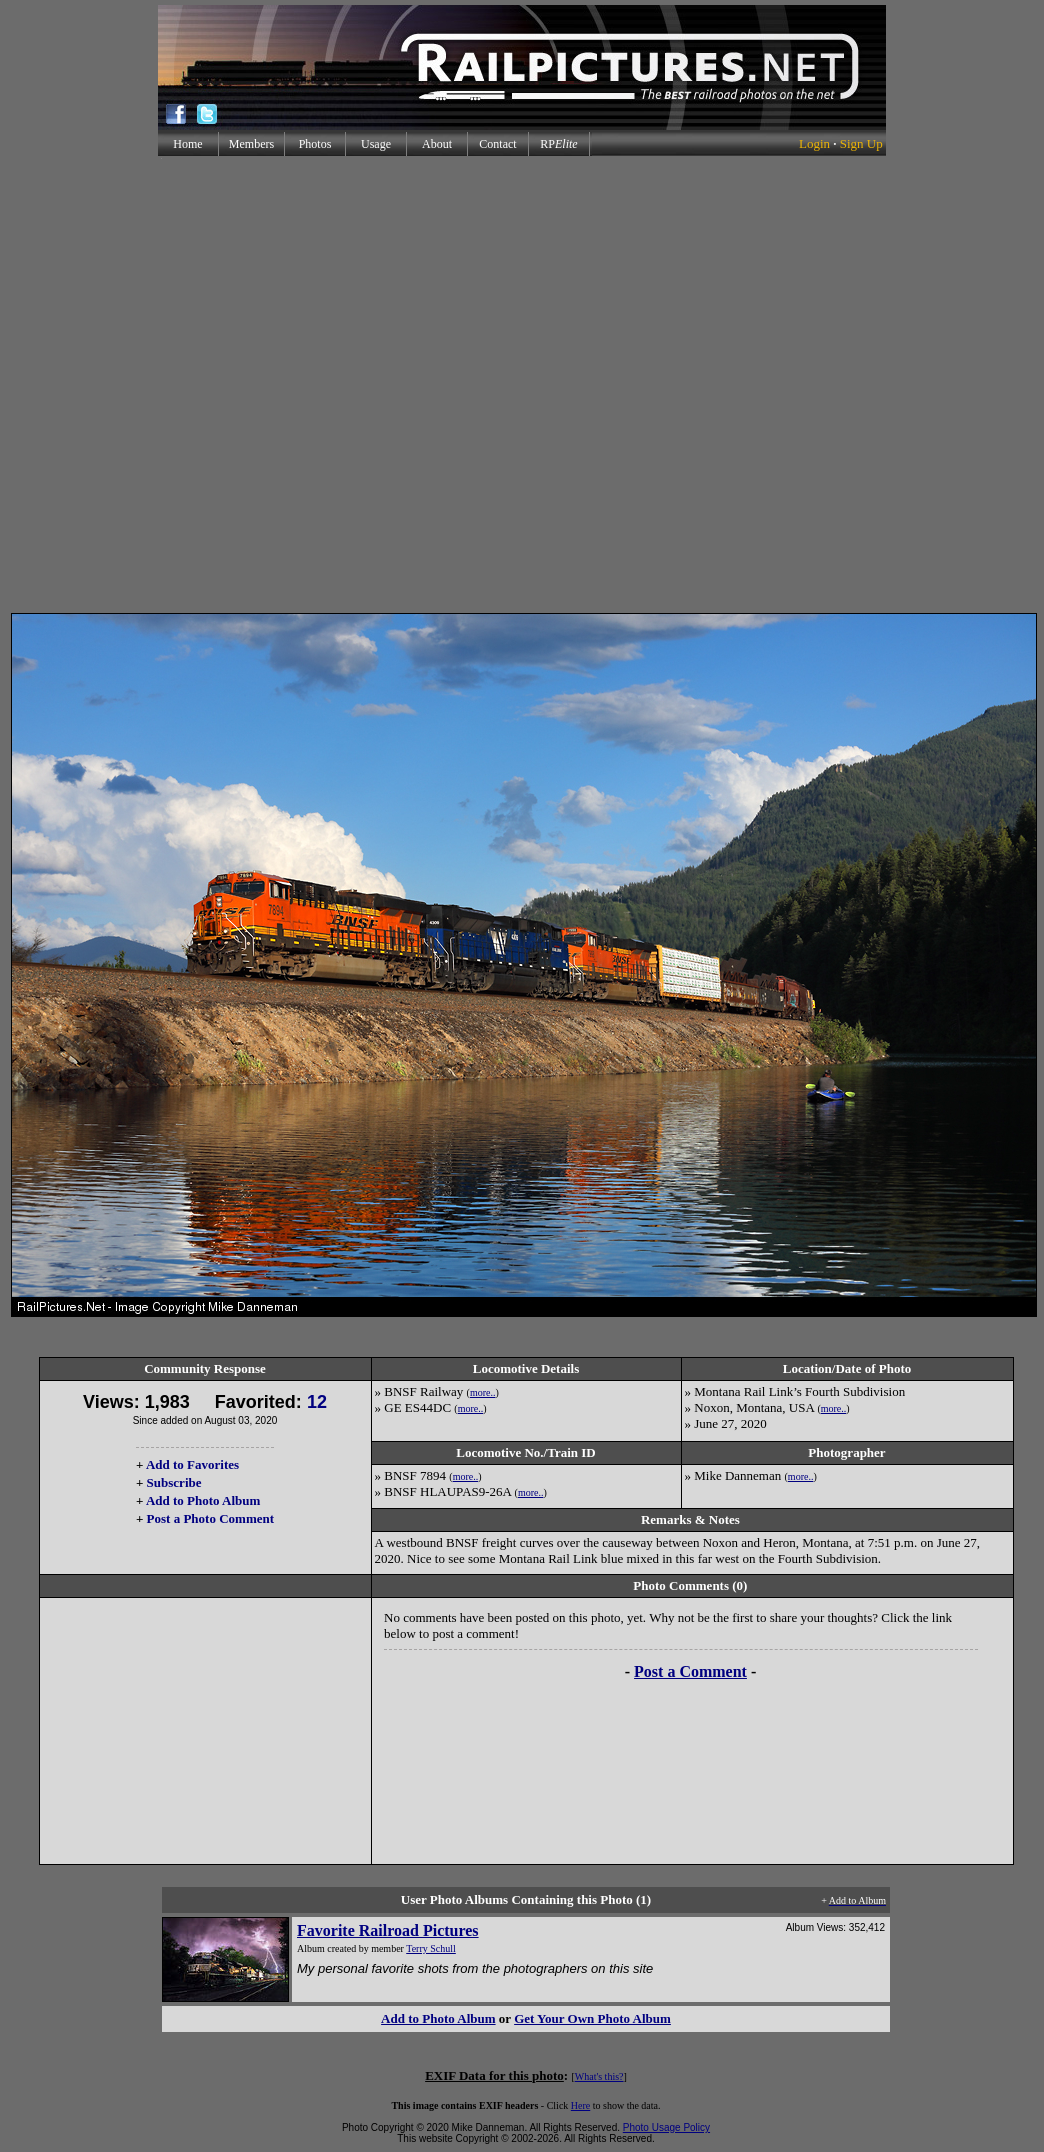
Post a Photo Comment (210, 1518)
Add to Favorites (192, 1464)
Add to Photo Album (203, 1500)
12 (317, 1402)
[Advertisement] (225, 384)
